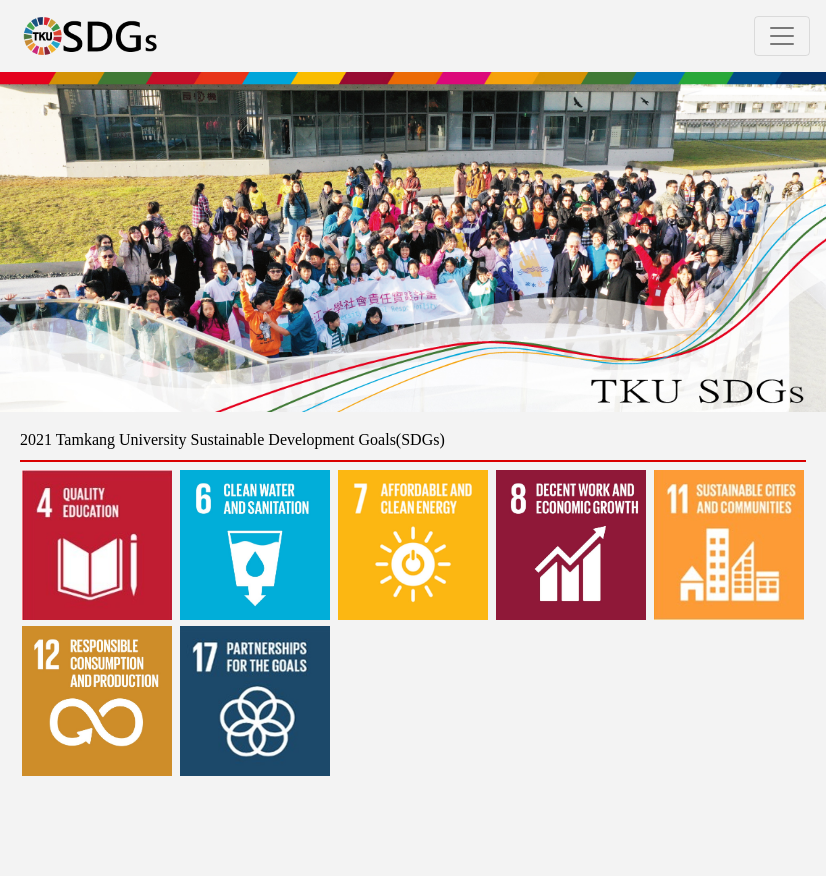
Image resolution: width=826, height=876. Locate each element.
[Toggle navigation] (782, 36)
